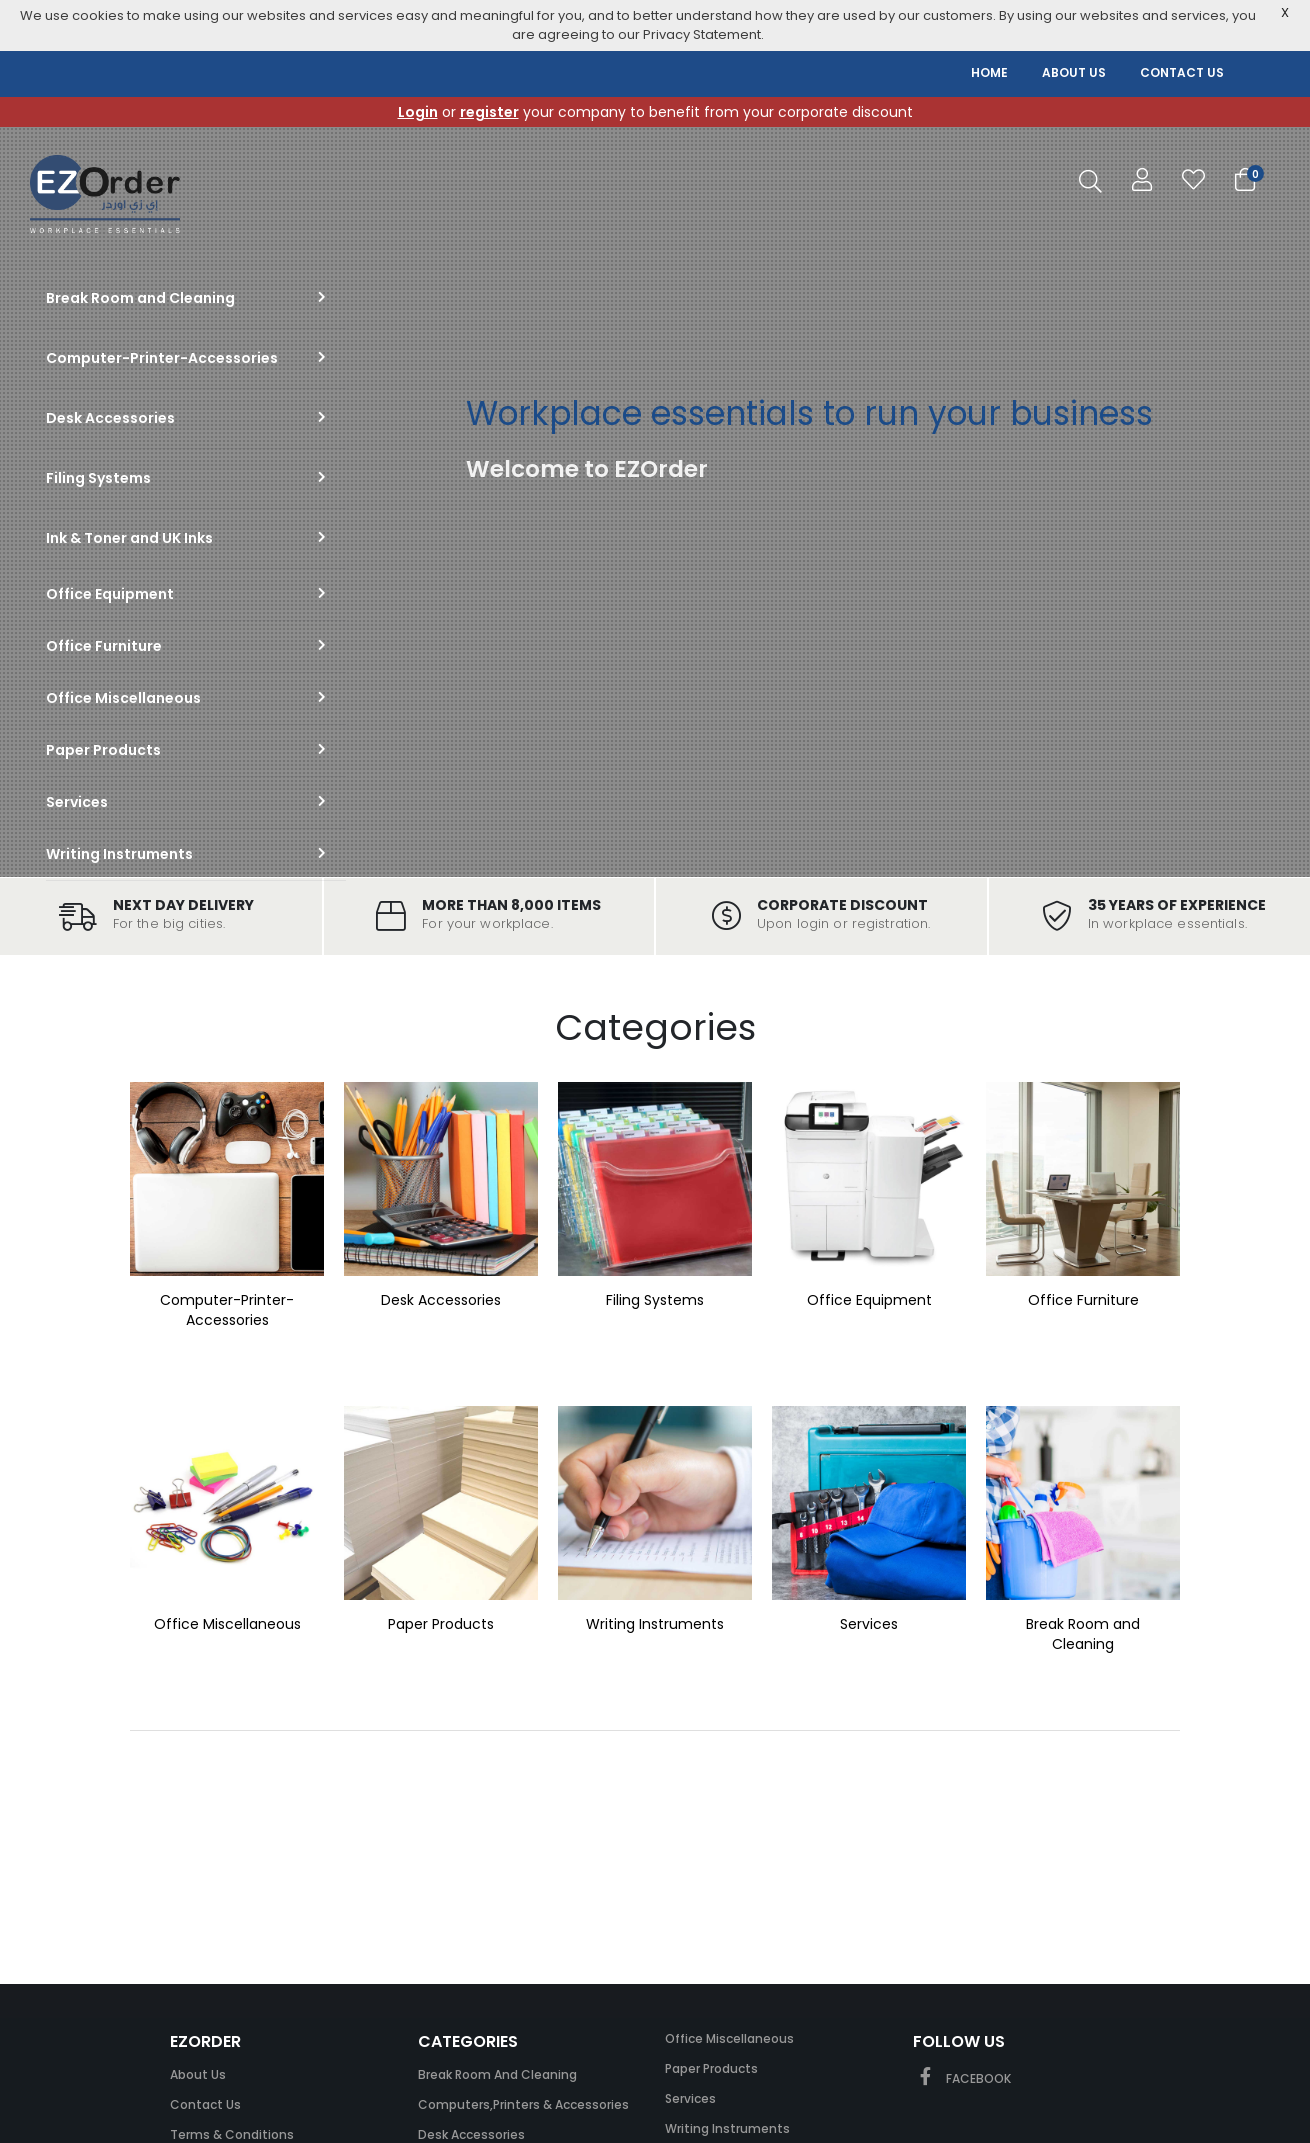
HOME (989, 72)
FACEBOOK (962, 2078)
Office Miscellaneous (227, 1624)
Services (869, 1624)
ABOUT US (1074, 72)
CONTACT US (1182, 72)
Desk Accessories (441, 1300)
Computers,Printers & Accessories (523, 2104)
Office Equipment (869, 1300)
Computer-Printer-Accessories (227, 1310)
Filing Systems (655, 1300)
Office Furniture (1083, 1300)
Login (418, 112)
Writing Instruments (655, 1624)
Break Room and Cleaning (1083, 1634)
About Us (198, 2074)
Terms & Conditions (232, 2134)
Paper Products (441, 1624)
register (489, 112)
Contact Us (205, 2104)
